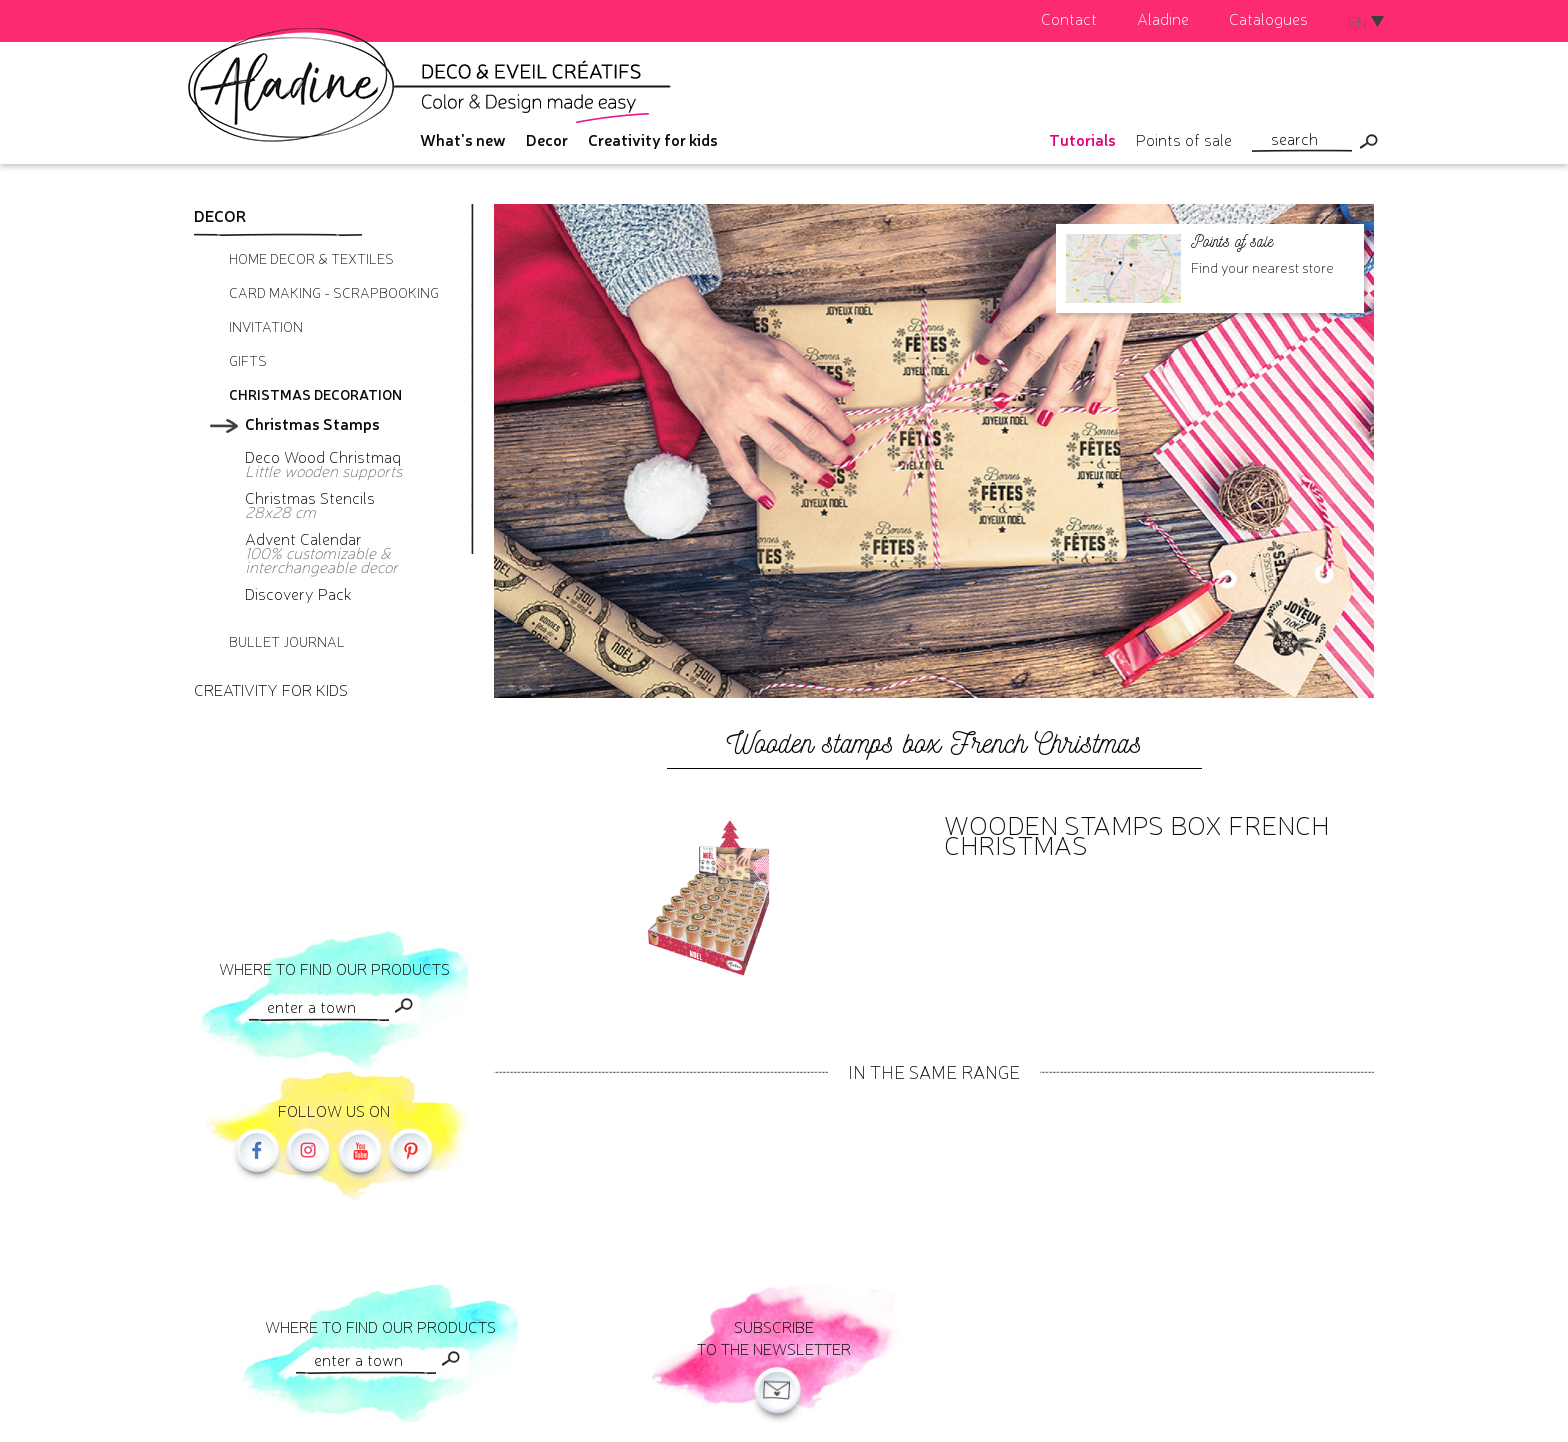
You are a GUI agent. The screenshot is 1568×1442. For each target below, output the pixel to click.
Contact (1069, 18)
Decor (547, 139)
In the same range (934, 1071)
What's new (463, 139)
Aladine (1163, 18)
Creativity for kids (653, 139)
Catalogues (1268, 18)
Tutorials (1082, 139)
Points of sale (1184, 139)
